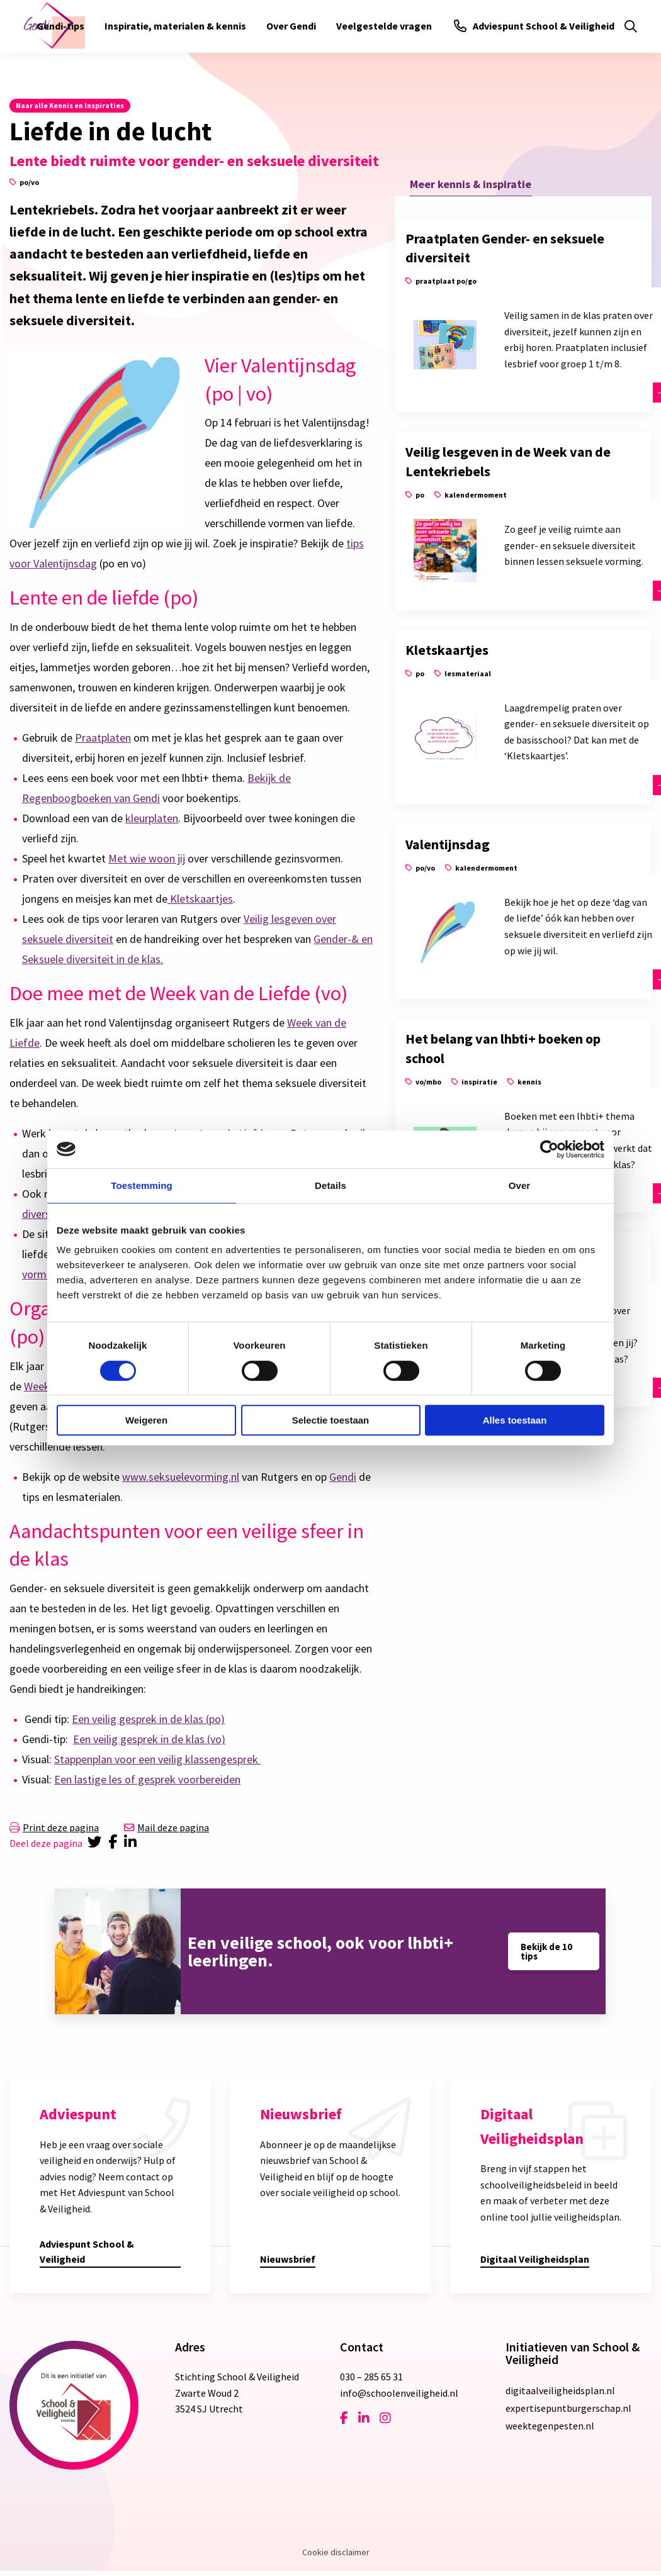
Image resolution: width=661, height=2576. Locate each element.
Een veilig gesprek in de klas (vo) (149, 1739)
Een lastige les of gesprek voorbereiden (147, 1779)
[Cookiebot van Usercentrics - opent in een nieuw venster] (549, 1149)
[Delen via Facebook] (115, 1843)
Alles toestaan (515, 1420)
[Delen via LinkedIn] (133, 1843)
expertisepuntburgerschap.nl (568, 2408)
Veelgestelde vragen (384, 26)
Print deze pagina (54, 1827)
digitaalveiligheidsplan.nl (560, 2390)
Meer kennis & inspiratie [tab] (470, 184)
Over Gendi (291, 26)
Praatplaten (103, 737)
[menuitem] (60, 26)
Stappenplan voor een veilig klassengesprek (157, 1759)
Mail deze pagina (166, 1827)
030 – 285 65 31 (371, 2376)
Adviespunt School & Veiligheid (534, 26)
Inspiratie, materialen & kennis (175, 26)
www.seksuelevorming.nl (180, 1476)
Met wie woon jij (146, 858)
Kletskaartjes (200, 898)
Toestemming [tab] (141, 1185)
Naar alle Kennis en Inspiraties (70, 105)
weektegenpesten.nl (550, 2425)
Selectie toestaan (331, 1420)
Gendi (342, 1476)
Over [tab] (520, 1185)
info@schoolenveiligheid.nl (399, 2393)
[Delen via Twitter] (95, 1843)
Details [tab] (330, 1185)
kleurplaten (151, 818)
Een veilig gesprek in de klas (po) (148, 1719)
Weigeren (146, 1420)
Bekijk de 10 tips (546, 1951)
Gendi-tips (60, 26)
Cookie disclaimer (336, 2552)
